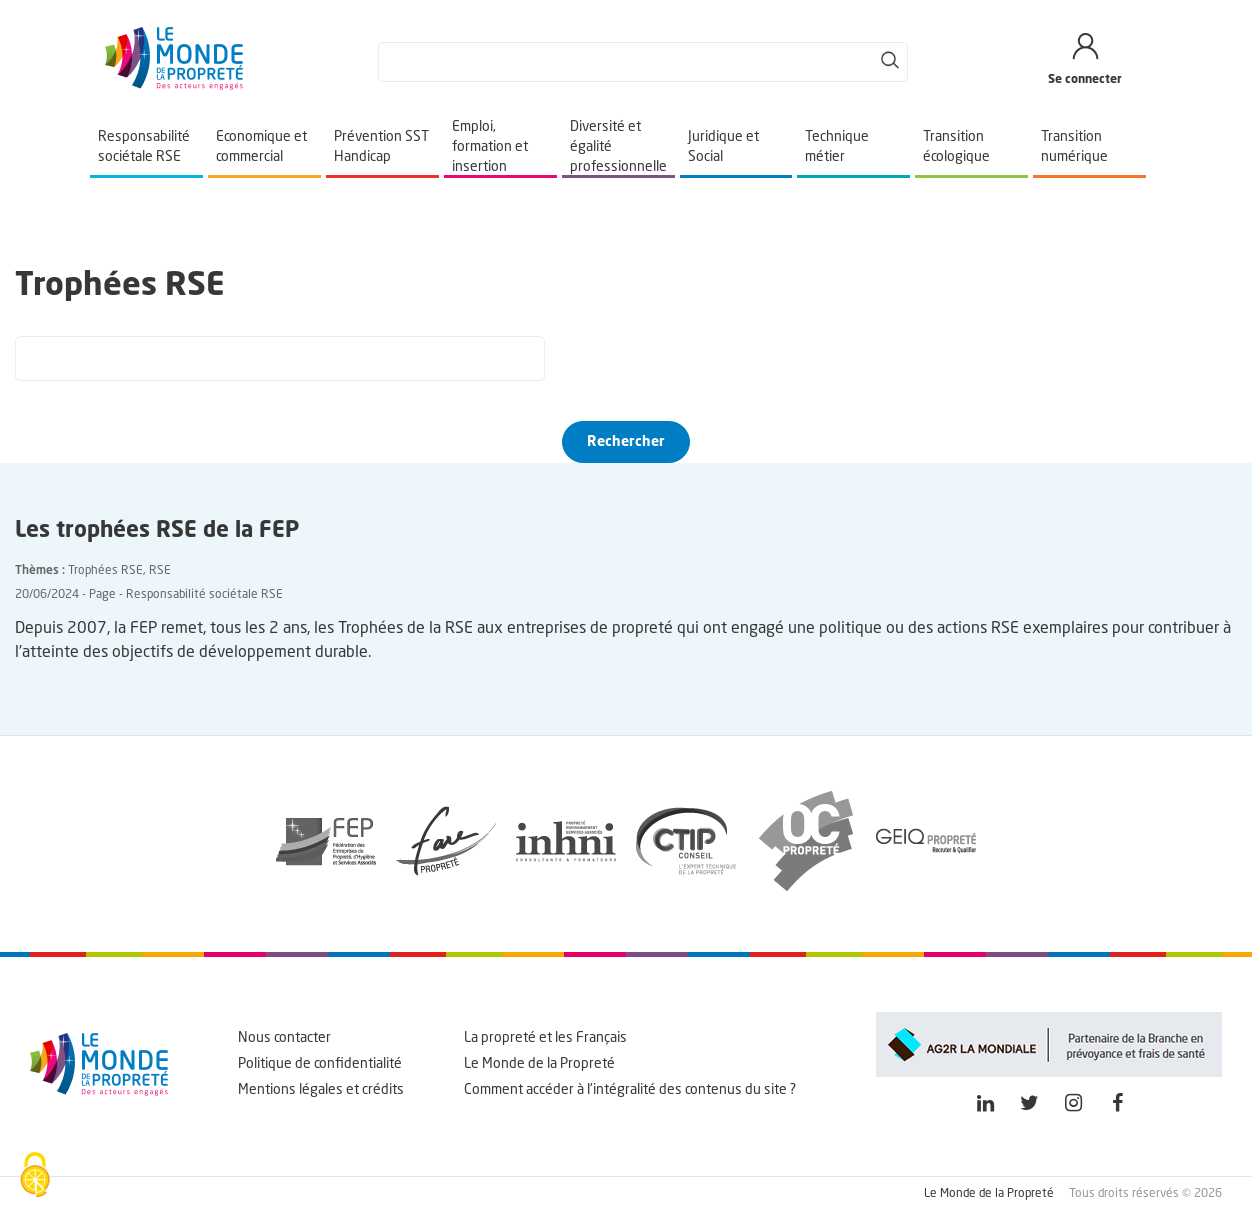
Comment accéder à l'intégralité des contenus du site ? (630, 1090)
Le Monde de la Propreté (539, 1064)
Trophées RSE (105, 571)
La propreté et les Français (545, 1038)
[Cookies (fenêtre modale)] (35, 1177)
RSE (160, 571)
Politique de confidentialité (320, 1064)
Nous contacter (284, 1038)
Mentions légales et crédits (321, 1090)
